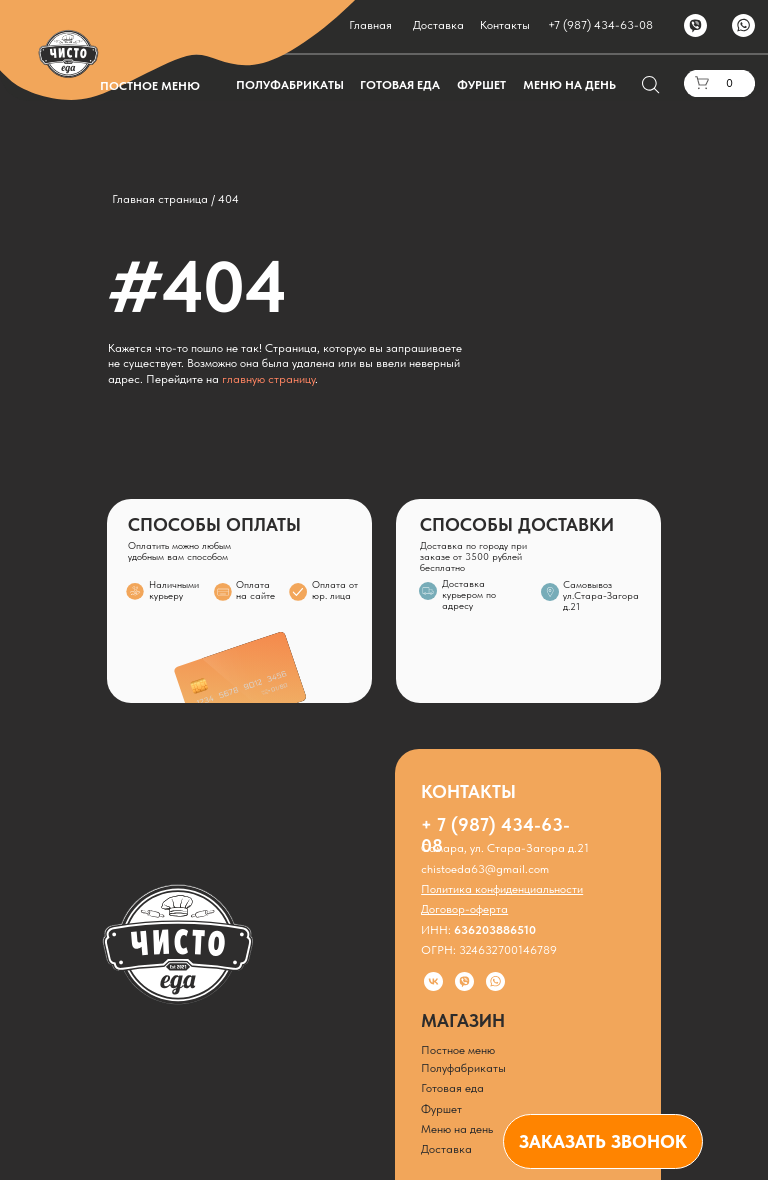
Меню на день (457, 1129)
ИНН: (478, 930)
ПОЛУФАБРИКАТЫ (290, 85)
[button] (603, 1141)
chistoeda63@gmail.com (485, 869)
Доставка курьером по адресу (469, 594)
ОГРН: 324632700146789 (489, 950)
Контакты (505, 25)
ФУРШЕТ (481, 85)
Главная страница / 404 (175, 199)
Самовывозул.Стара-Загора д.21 (601, 595)
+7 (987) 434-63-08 (600, 25)
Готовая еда (452, 1088)
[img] (550, 592)
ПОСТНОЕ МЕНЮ (150, 86)
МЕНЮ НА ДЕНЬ (569, 85)
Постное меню (458, 1050)
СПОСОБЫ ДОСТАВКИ (517, 524)
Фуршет (441, 1109)
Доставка (438, 25)
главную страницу (268, 379)
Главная (370, 25)
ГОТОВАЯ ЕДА (400, 85)
